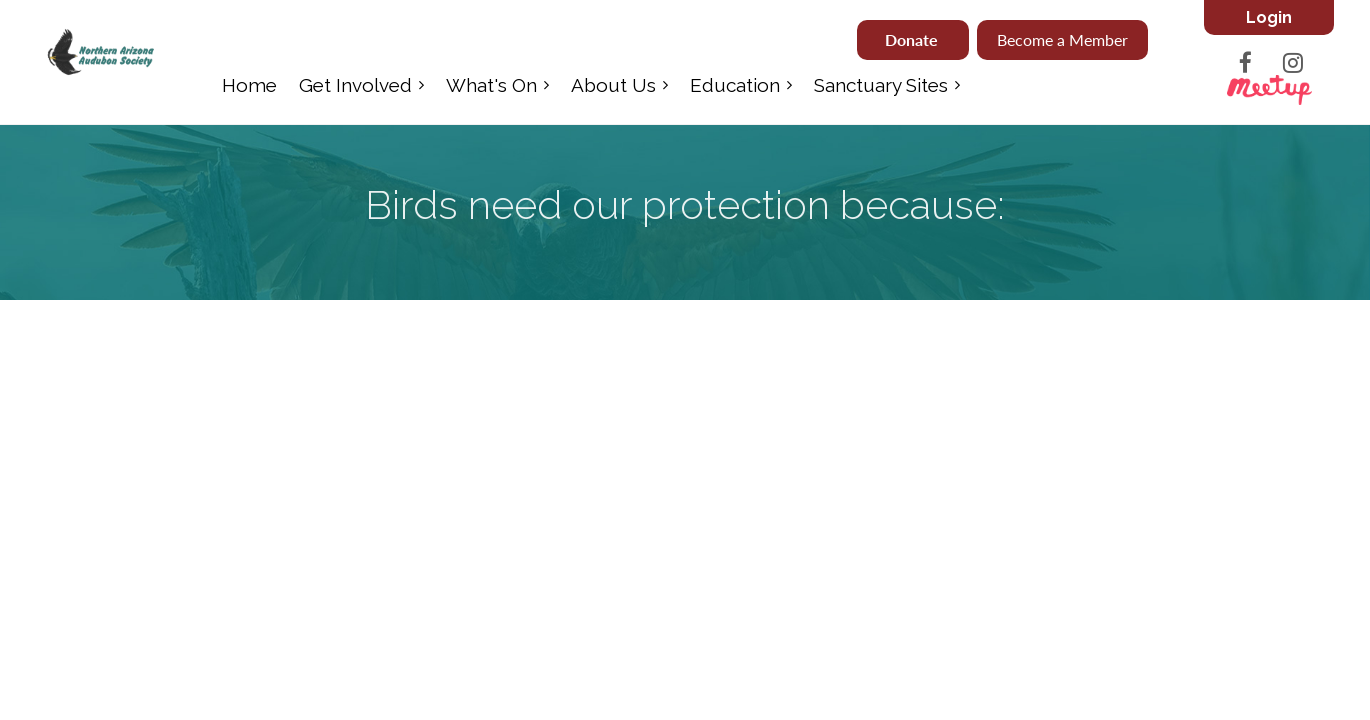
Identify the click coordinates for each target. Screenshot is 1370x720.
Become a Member (1062, 39)
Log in (1269, 17)
